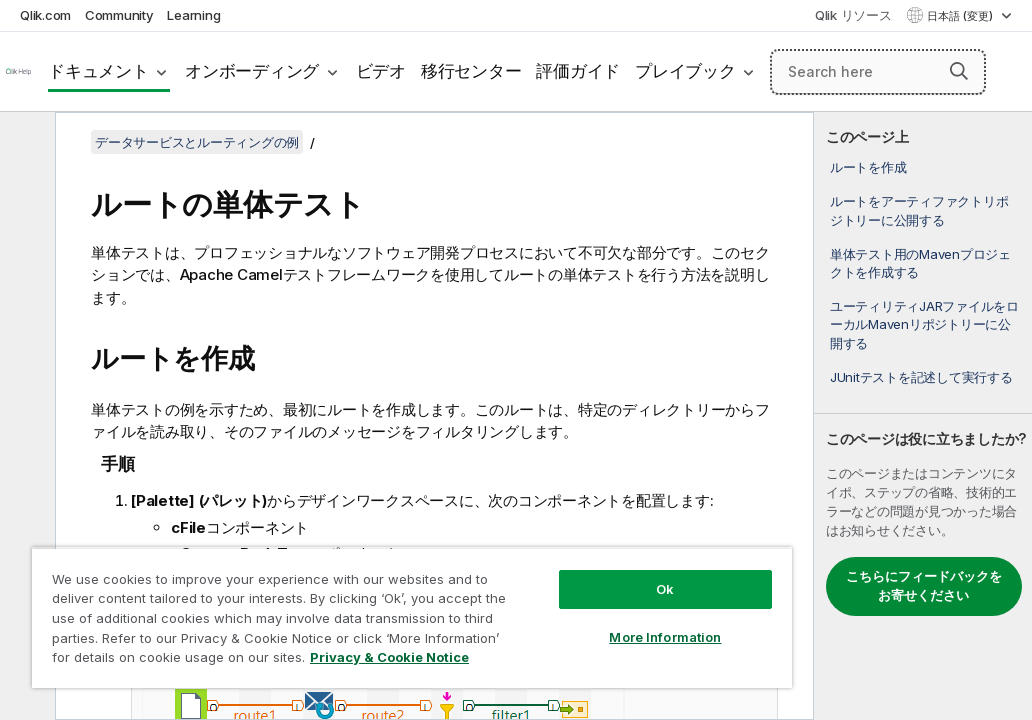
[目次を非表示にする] (25, 143)
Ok (529, 554)
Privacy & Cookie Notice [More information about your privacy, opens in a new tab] (193, 661)
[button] (959, 71)
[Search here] (878, 72)
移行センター (471, 71)
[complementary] (923, 416)
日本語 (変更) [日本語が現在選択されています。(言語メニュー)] (961, 16)
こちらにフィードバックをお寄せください (924, 586)
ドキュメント (98, 71)
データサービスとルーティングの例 (197, 142)
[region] (331, 600)
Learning (193, 15)
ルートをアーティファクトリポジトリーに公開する (919, 210)
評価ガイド (578, 71)
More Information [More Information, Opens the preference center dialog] (529, 602)
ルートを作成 (868, 167)
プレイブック (685, 71)
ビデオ (381, 71)
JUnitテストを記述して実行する (921, 377)
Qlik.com (45, 15)
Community (119, 15)
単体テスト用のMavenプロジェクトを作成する (920, 263)
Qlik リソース (853, 15)
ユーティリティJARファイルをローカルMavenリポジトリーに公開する (924, 324)
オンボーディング (252, 71)
